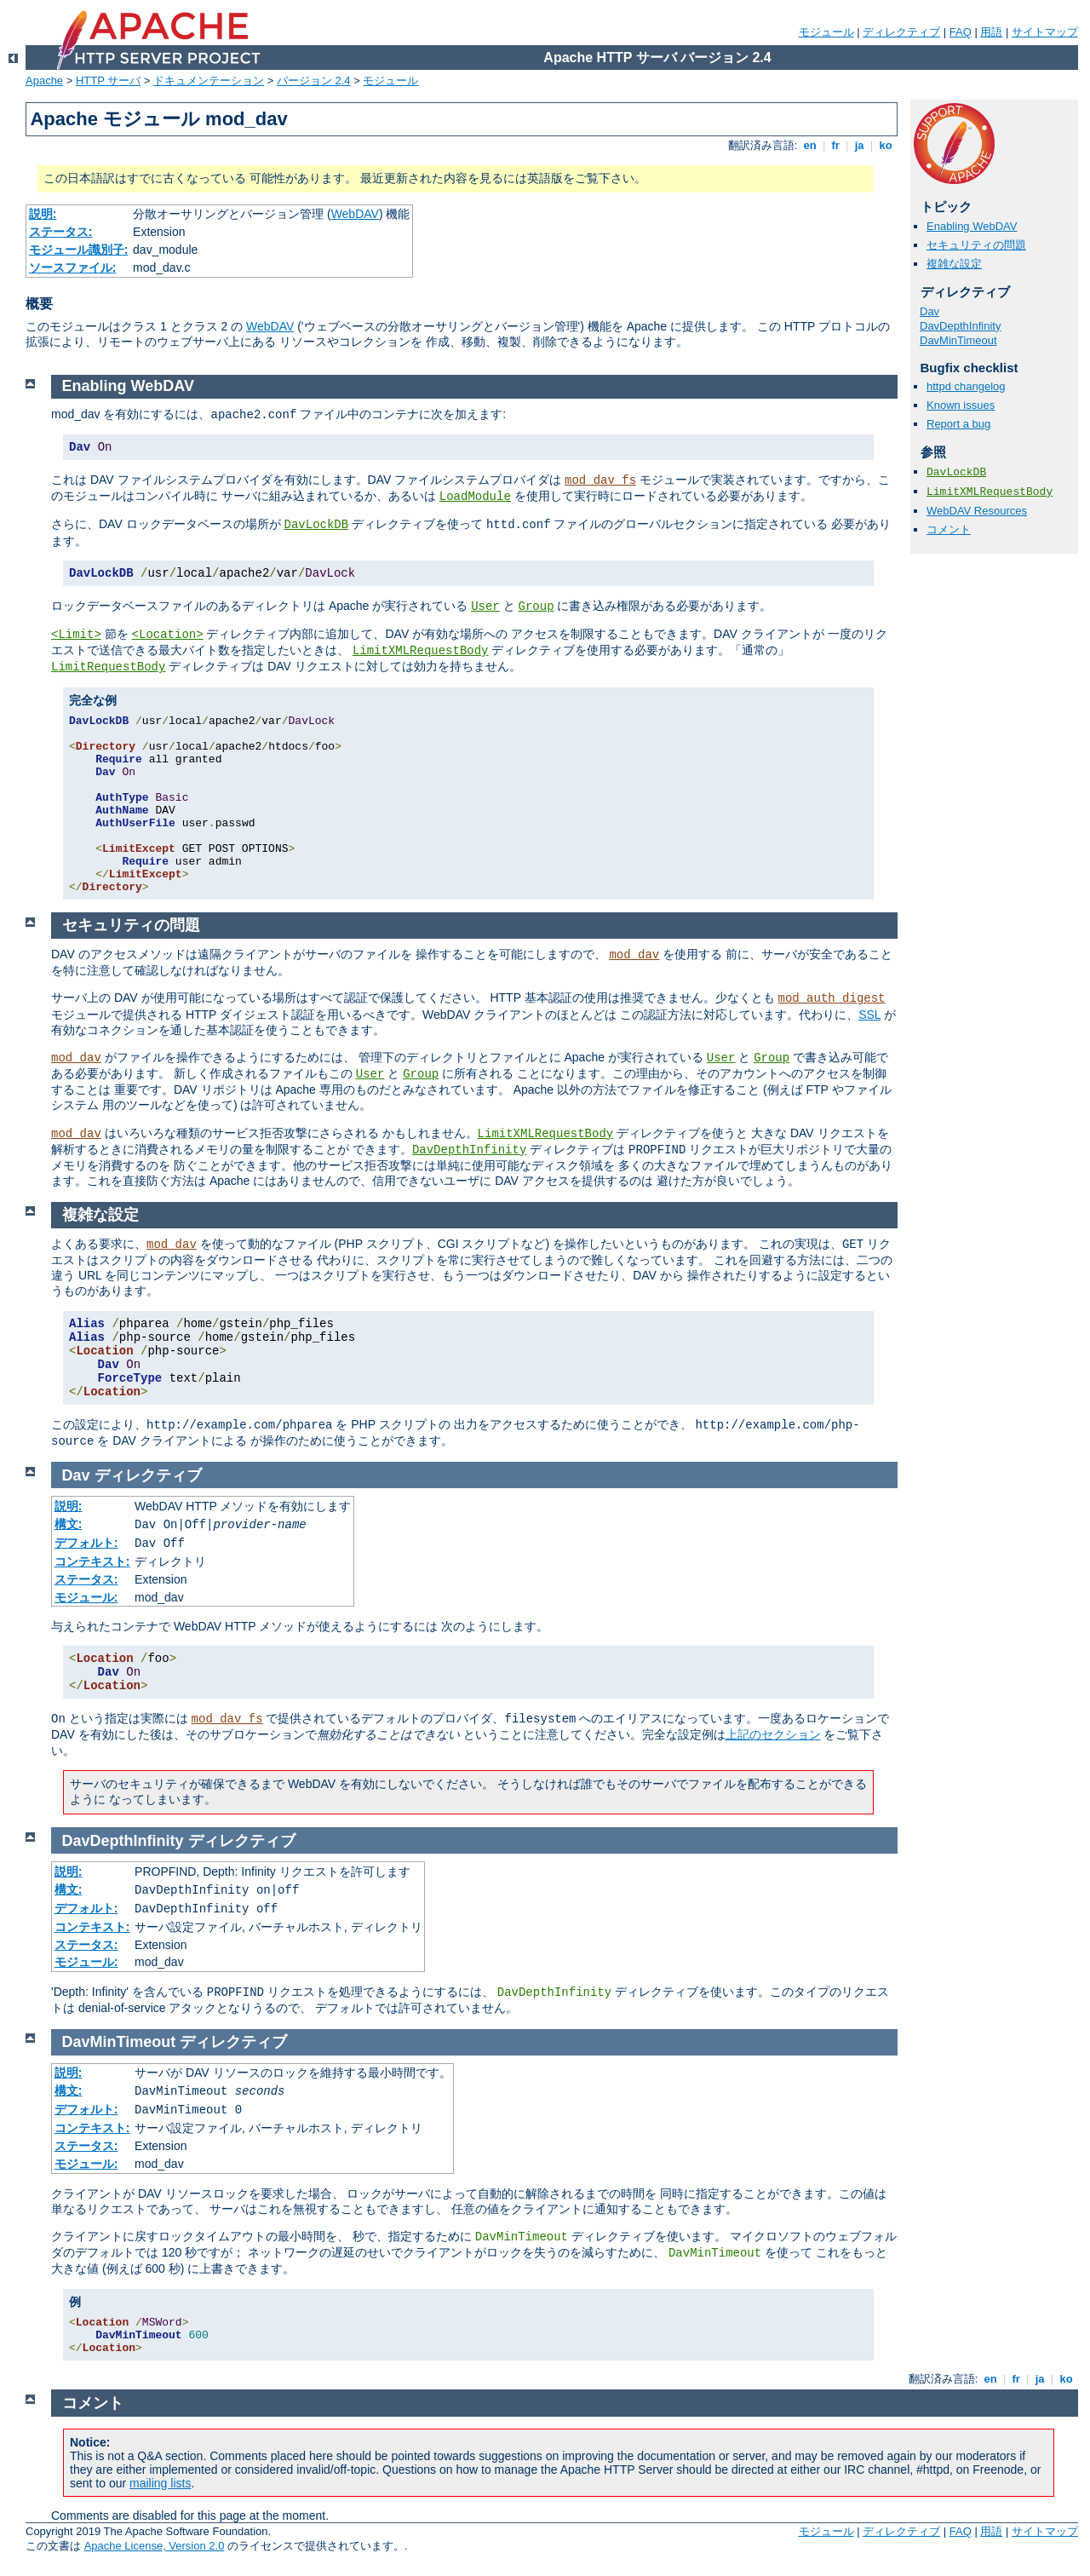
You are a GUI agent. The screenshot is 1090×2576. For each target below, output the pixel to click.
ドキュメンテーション (208, 80)
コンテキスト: (92, 1561)
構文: (68, 1524)
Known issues (960, 405)
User (485, 606)
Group (536, 606)
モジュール (826, 32)
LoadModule (475, 496)
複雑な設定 (954, 263)
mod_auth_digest (832, 998)
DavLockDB (956, 472)
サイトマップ (1045, 32)
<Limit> (76, 634)
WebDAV (355, 214)
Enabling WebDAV (971, 226)
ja (859, 145)
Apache (44, 80)
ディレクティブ (901, 32)
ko (885, 145)
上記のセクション (773, 1734)
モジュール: (86, 1597)
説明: (43, 214)
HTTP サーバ (108, 80)
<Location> (168, 634)
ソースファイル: (73, 267)
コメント (948, 529)
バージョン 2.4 (314, 80)
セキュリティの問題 (976, 245)
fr (836, 145)
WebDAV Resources (976, 510)
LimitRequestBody (108, 667)
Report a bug (958, 423)
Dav (929, 311)
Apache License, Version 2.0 (154, 2545)
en (809, 145)
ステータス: (61, 232)
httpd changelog (966, 386)
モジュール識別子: (79, 249)
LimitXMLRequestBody (989, 492)
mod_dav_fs (600, 480)
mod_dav (634, 955)
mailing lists (160, 2483)
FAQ (960, 32)
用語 (991, 32)
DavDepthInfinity (960, 325)
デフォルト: (86, 1543)
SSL (869, 1014)
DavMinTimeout (958, 340)
